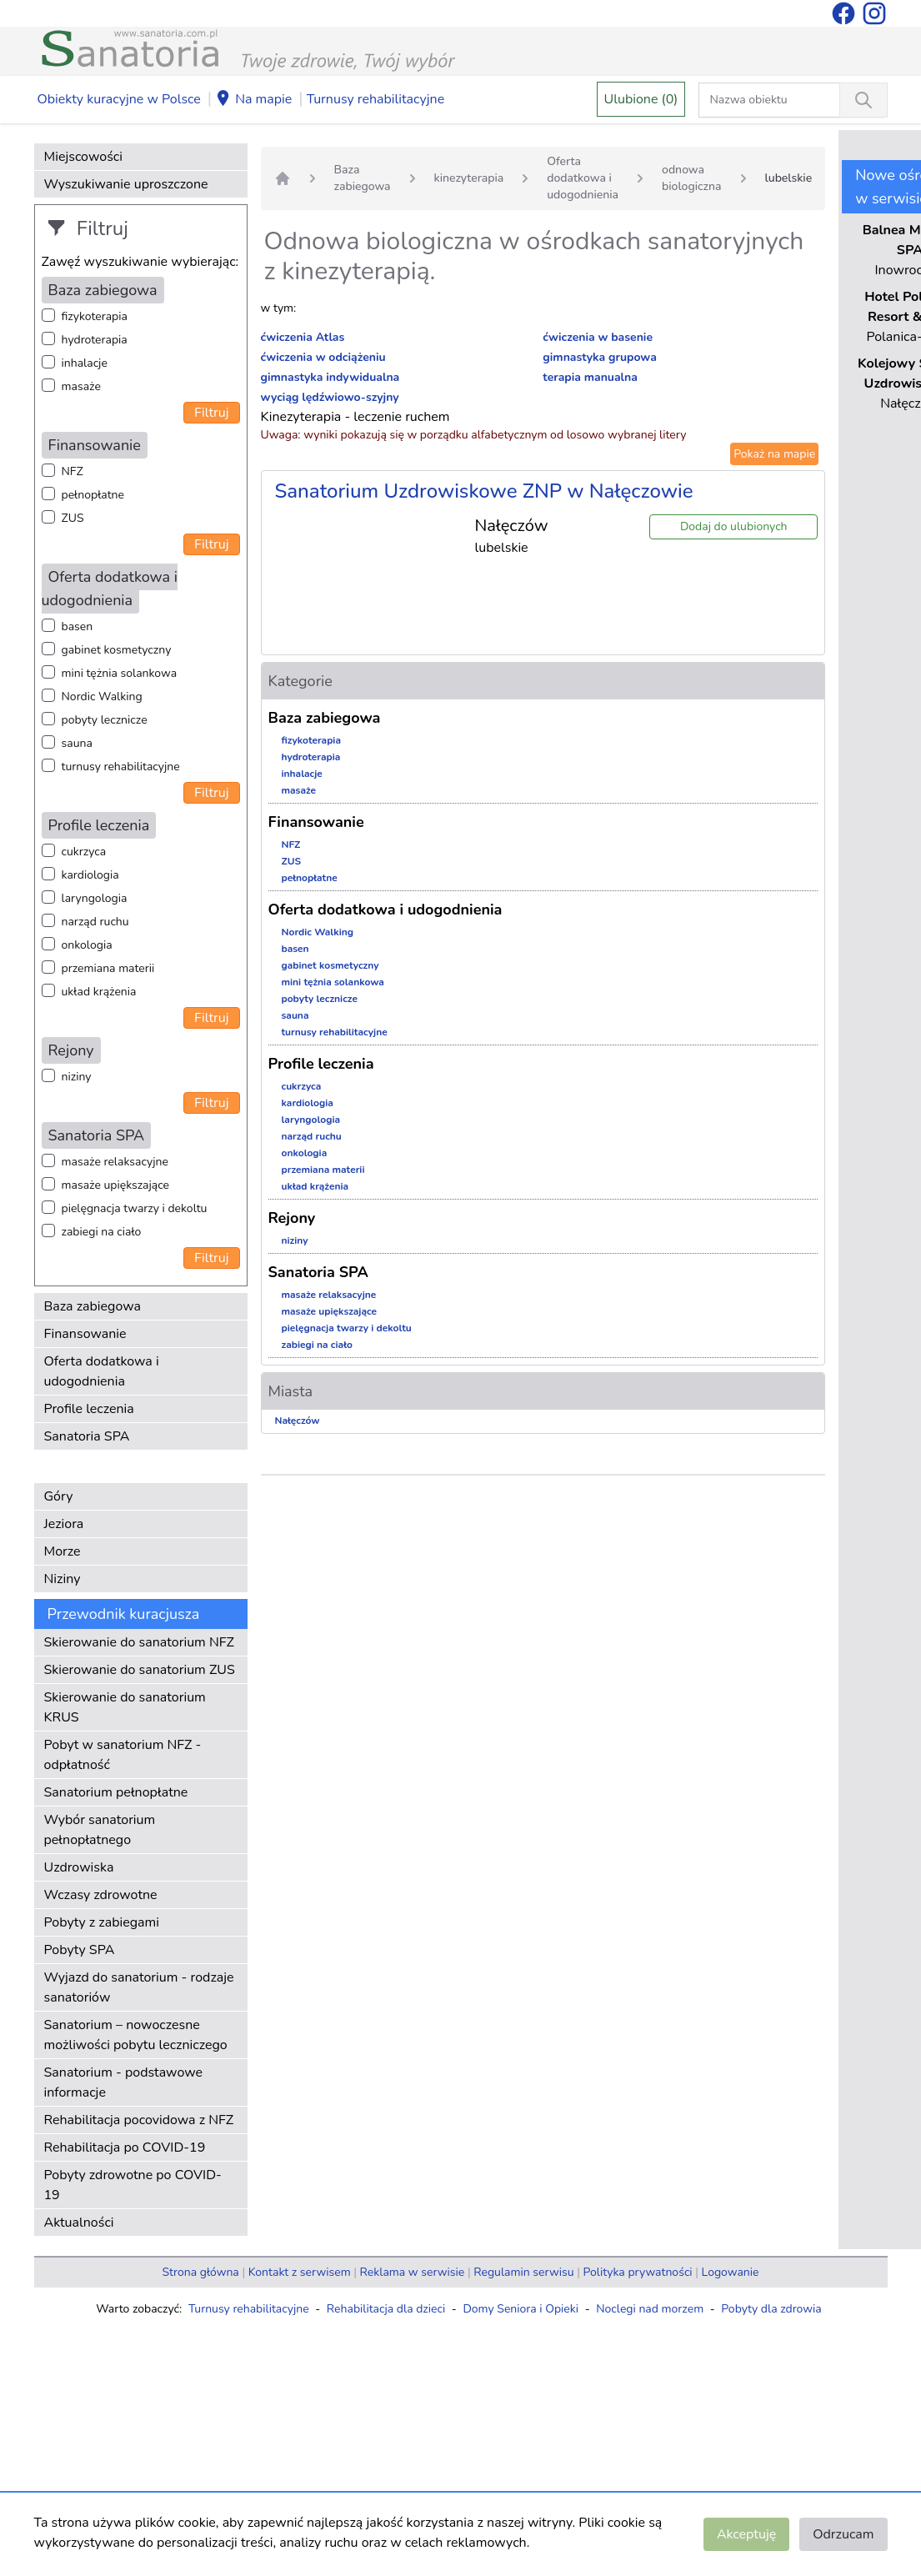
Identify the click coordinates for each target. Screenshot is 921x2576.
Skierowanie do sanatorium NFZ (139, 1642)
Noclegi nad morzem (649, 2309)
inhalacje (85, 363)
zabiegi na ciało (102, 1232)
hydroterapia (95, 340)
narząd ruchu (95, 922)
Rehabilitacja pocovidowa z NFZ (139, 2120)
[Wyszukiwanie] (863, 100)
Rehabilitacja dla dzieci (386, 2309)
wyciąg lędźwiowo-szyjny (330, 397)
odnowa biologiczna (691, 178)
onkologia (87, 945)
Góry (58, 1496)
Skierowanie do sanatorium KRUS (125, 1707)
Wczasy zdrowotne (101, 1895)
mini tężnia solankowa (120, 673)
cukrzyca (84, 852)
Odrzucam (843, 2534)
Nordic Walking (102, 696)
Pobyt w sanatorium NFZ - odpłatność (123, 1755)
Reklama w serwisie (412, 2272)
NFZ (72, 471)
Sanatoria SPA (87, 1436)
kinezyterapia (469, 178)
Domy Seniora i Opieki (520, 2309)
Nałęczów (297, 1420)
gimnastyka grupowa (600, 357)
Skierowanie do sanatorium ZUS (139, 1670)
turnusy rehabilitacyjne (121, 766)
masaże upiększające (116, 1185)
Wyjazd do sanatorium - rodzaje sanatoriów (139, 1987)
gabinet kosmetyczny (117, 650)
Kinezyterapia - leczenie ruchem (355, 417)
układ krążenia (99, 992)
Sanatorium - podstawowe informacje (123, 2082)
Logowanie (730, 2272)
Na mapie (253, 100)
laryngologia (95, 898)
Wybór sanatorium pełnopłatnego (100, 1830)
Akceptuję (746, 2534)
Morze (62, 1551)
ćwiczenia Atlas (303, 337)
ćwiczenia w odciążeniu (323, 357)
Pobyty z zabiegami (101, 1922)
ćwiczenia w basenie (598, 337)
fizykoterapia (95, 316)
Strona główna (201, 2272)
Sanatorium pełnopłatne (116, 1792)
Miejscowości (83, 157)
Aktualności (79, 2222)
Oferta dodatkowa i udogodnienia (101, 1371)
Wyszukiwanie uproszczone (126, 184)
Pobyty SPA (79, 1950)
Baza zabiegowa (93, 1306)
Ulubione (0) (641, 99)
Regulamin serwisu (523, 2272)
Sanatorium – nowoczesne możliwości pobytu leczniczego (136, 2035)
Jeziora (64, 1524)
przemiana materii (108, 968)
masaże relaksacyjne (115, 1162)
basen (77, 626)
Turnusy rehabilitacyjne (375, 99)
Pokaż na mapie (774, 454)
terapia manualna (590, 377)
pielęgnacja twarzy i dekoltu (135, 1208)
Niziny (62, 1579)
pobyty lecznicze (105, 720)
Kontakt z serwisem (299, 2272)
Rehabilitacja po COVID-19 (125, 2147)
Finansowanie (85, 1334)
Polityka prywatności (638, 2272)
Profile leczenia (89, 1409)
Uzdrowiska (79, 1867)
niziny (77, 1077)
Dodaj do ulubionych (734, 526)
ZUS (73, 518)
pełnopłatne (93, 495)
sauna (77, 743)
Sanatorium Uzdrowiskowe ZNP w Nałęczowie (484, 491)
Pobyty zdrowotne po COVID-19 (133, 2185)
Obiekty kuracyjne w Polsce (119, 99)
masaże (81, 386)
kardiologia (90, 875)
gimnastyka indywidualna (330, 377)
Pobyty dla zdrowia (771, 2309)
